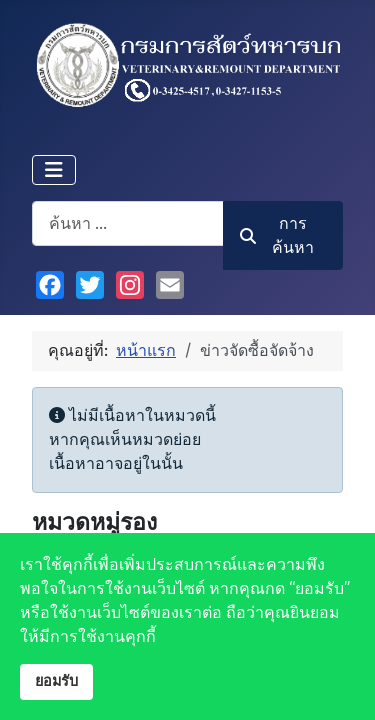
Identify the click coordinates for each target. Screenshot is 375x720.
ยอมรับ (56, 681)
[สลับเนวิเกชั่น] (54, 170)
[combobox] (128, 223)
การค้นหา (276, 235)
